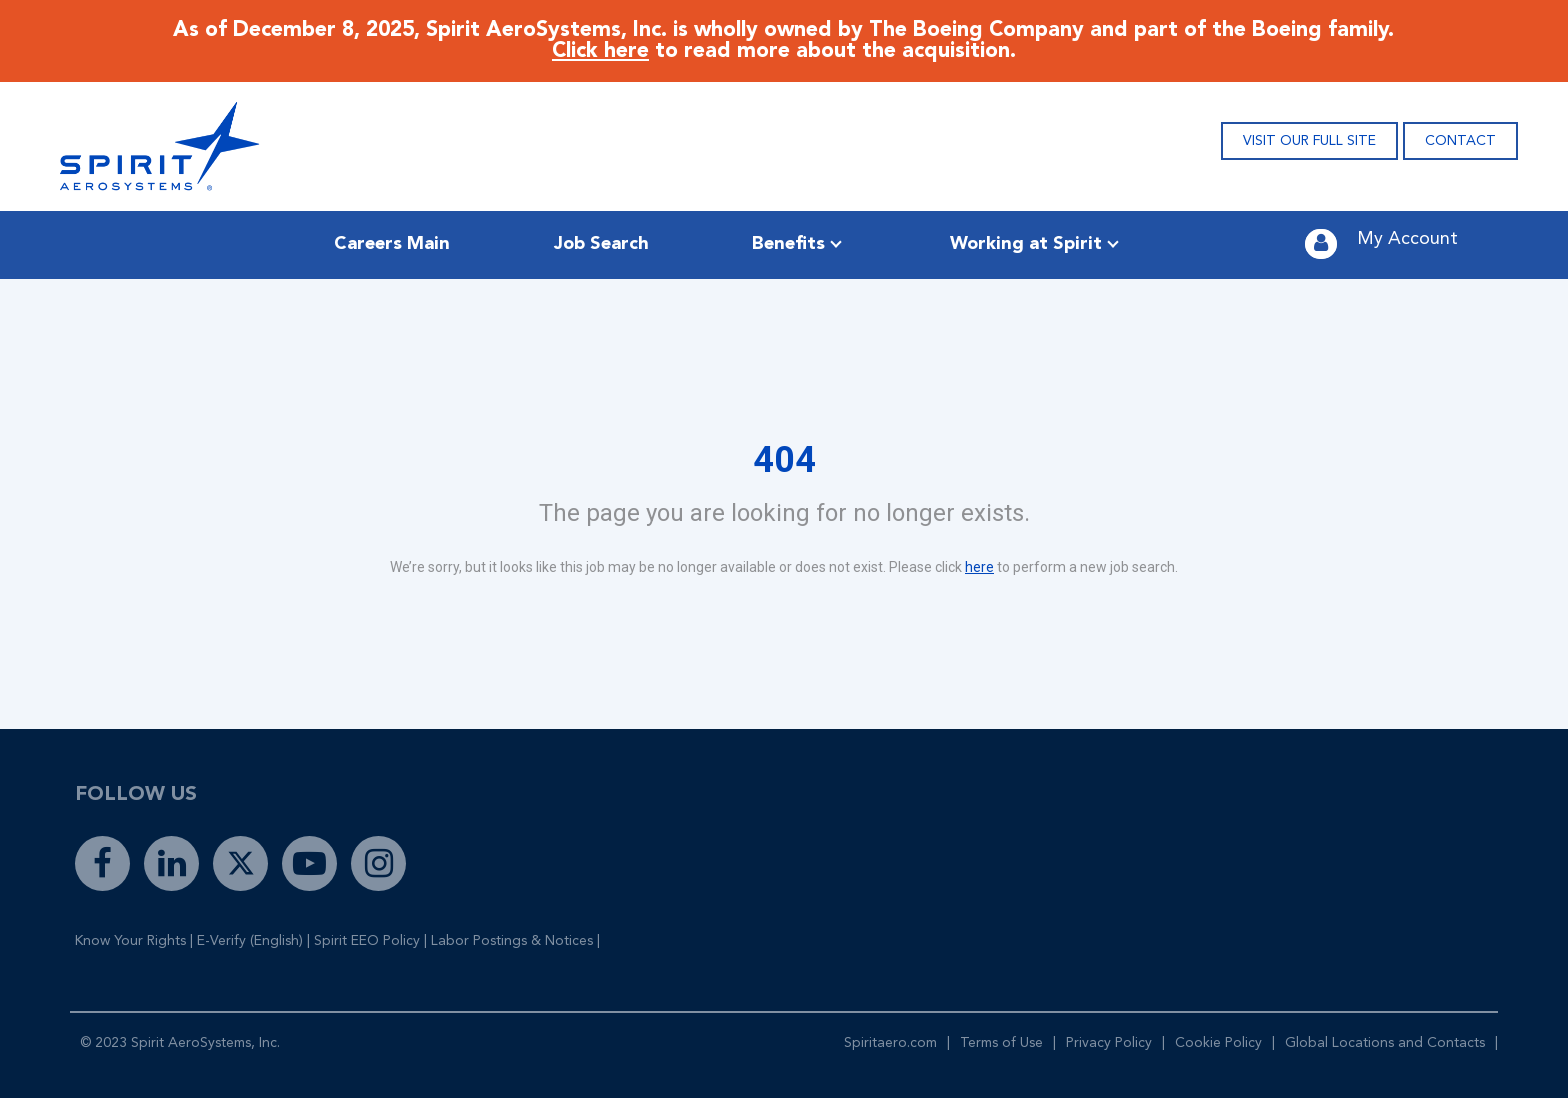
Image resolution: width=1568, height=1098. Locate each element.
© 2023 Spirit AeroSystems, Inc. (180, 1043)
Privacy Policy (1109, 1043)
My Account (1407, 239)
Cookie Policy (1218, 1043)
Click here (600, 51)
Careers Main (392, 244)
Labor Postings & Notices (512, 941)
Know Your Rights (130, 941)
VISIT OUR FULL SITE (1309, 141)
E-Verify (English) (250, 941)
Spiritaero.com (890, 1043)
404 (784, 460)
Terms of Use (1001, 1043)
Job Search (601, 244)
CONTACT (1460, 141)
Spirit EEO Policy (367, 941)
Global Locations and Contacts (1385, 1043)
